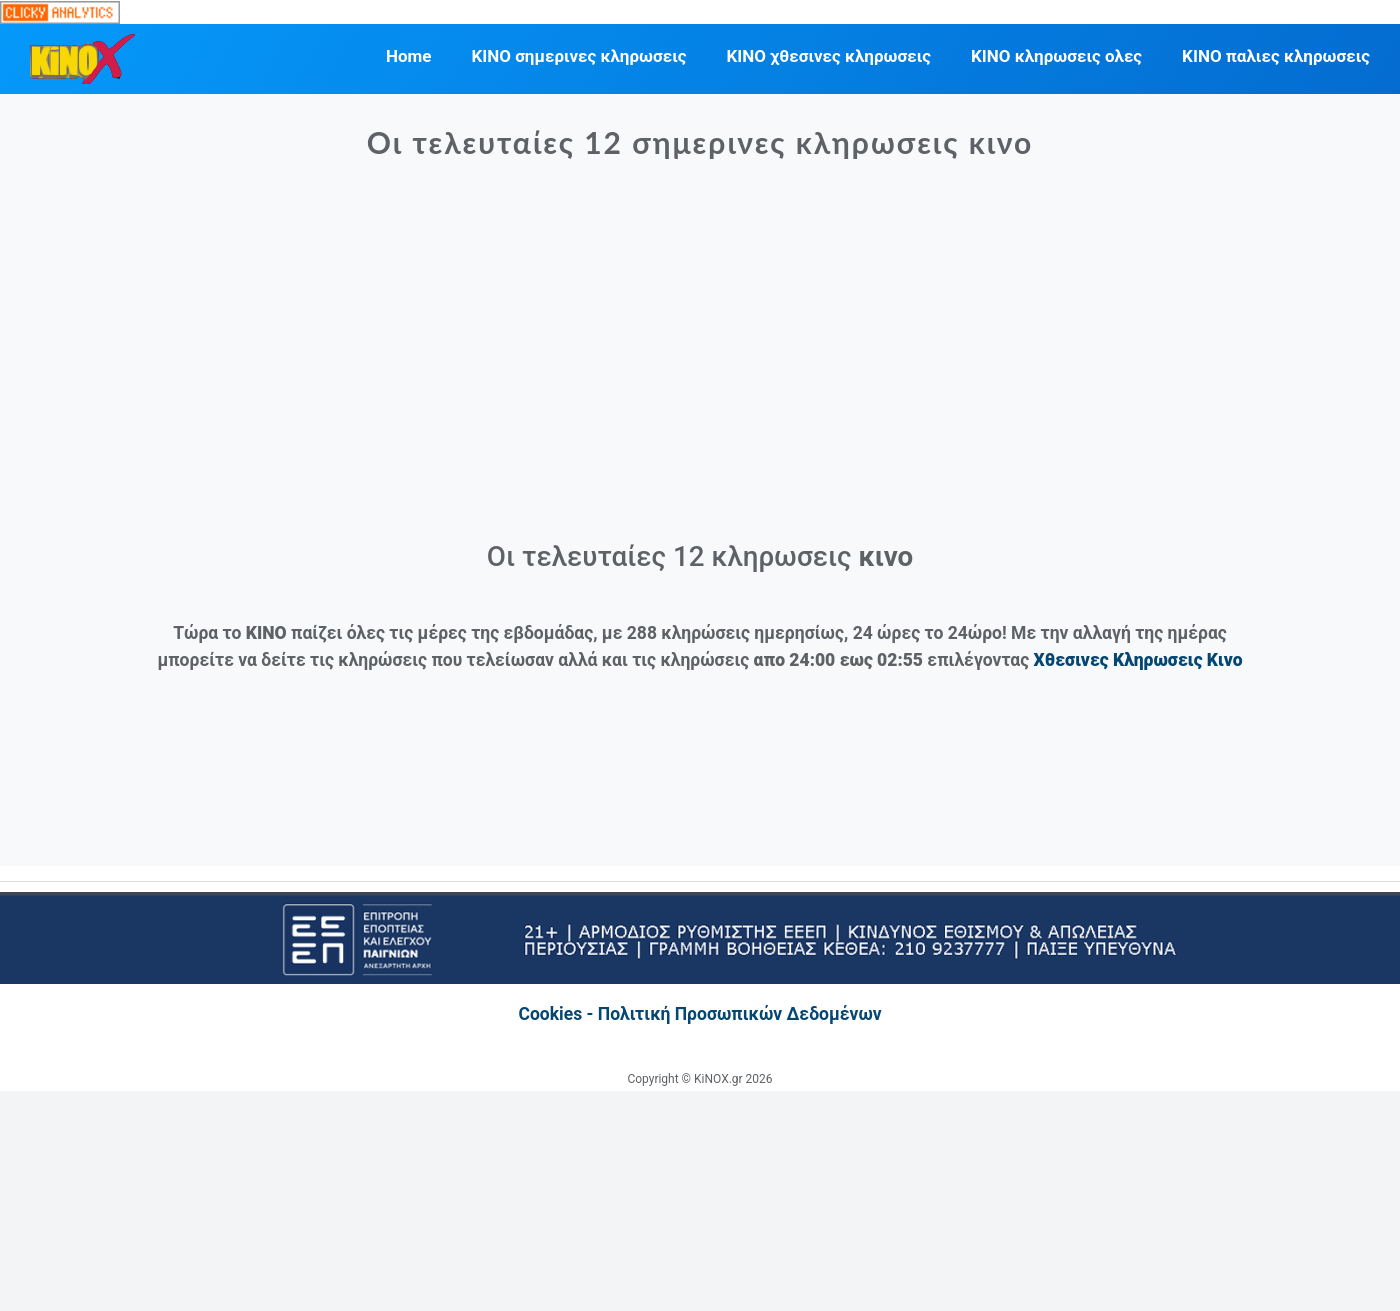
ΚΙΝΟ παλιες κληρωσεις (1276, 56)
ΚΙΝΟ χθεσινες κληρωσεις (829, 56)
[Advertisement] (700, 360)
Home (409, 56)
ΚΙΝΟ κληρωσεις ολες (1056, 56)
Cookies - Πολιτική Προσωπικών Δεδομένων (699, 1014)
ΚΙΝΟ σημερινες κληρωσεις (578, 56)
